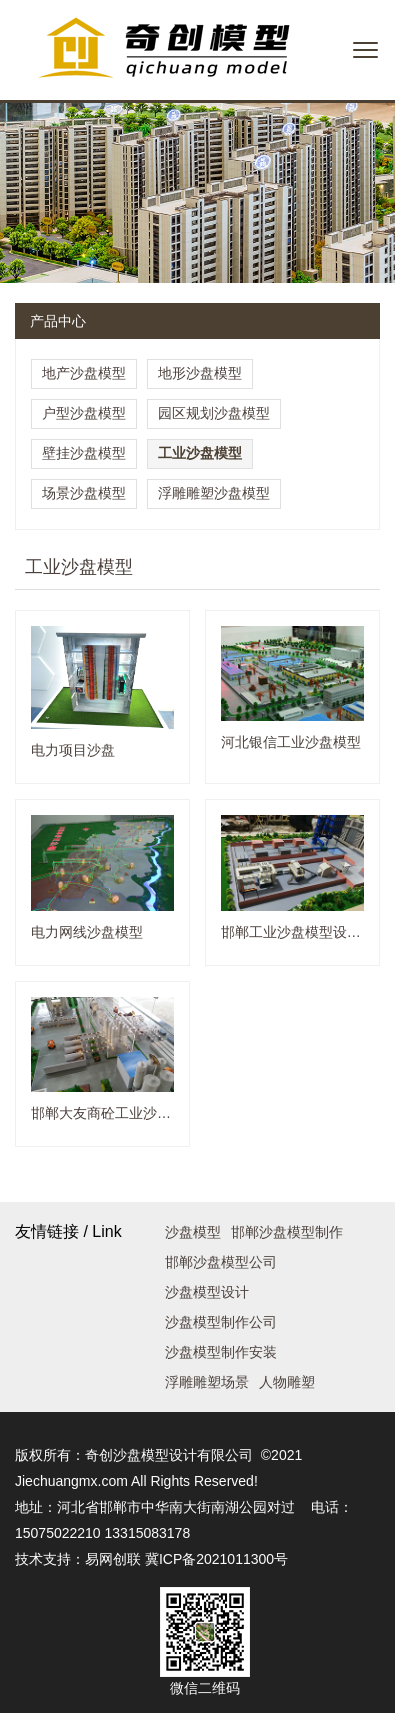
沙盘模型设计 (207, 1292)
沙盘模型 (193, 1232)
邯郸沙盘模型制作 (287, 1232)
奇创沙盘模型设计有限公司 (169, 1455)
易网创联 (113, 1559)
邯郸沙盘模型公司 (221, 1262)
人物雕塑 (287, 1382)
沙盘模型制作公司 (221, 1322)
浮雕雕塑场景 (207, 1382)
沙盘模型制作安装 (221, 1352)
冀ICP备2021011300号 (216, 1559)
